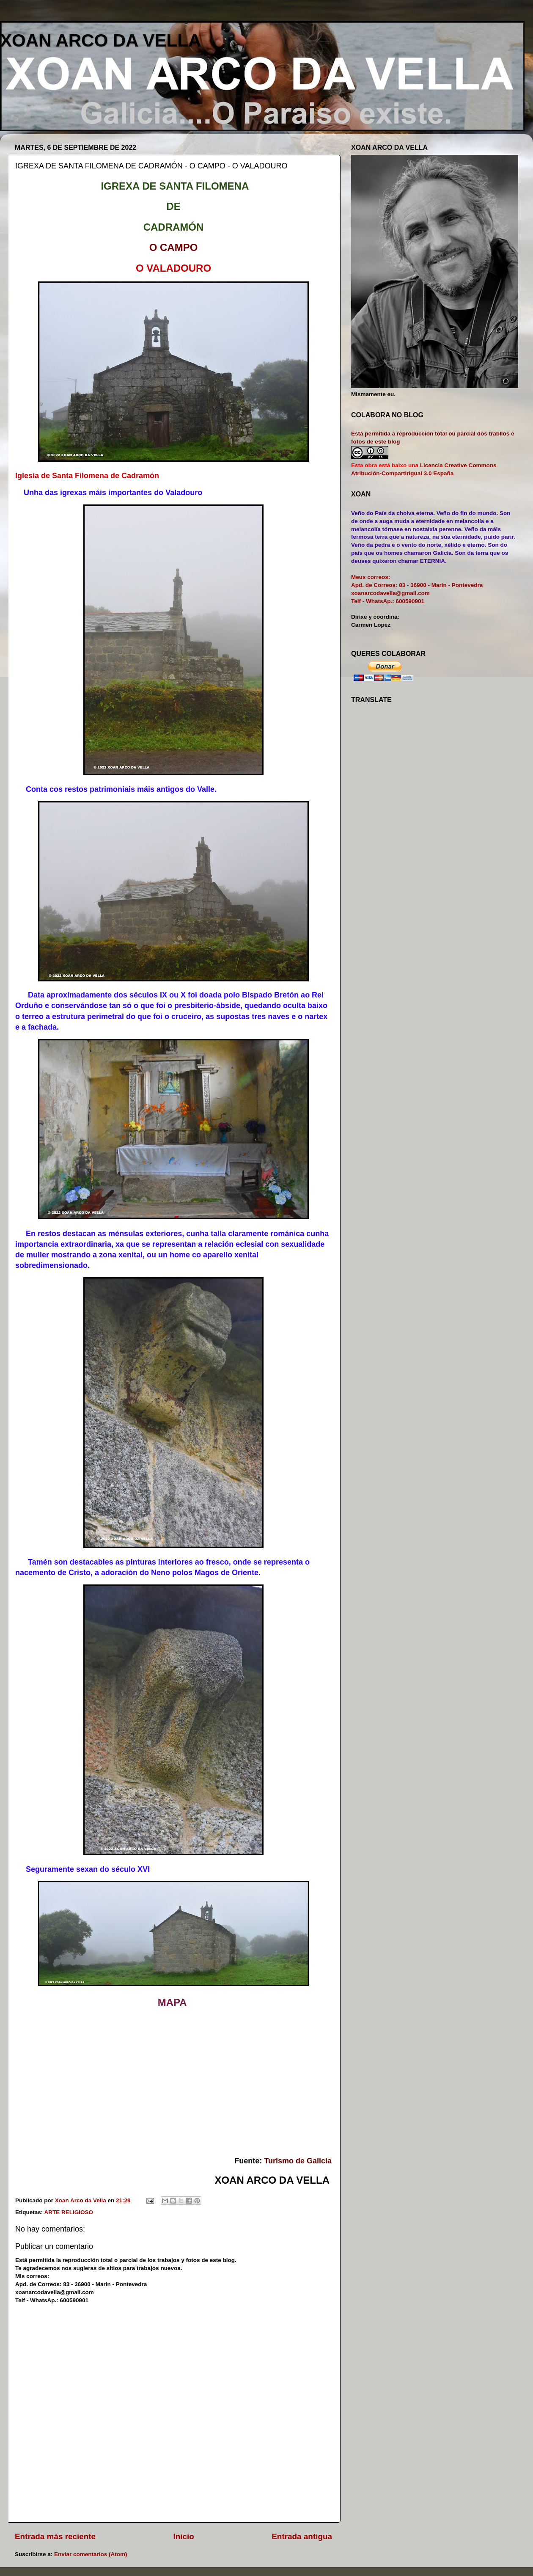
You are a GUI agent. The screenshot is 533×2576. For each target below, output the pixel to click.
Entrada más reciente (55, 2536)
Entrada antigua (302, 2536)
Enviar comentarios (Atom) (90, 2554)
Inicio (183, 2536)
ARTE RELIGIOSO (68, 2212)
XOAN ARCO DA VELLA (100, 40)
